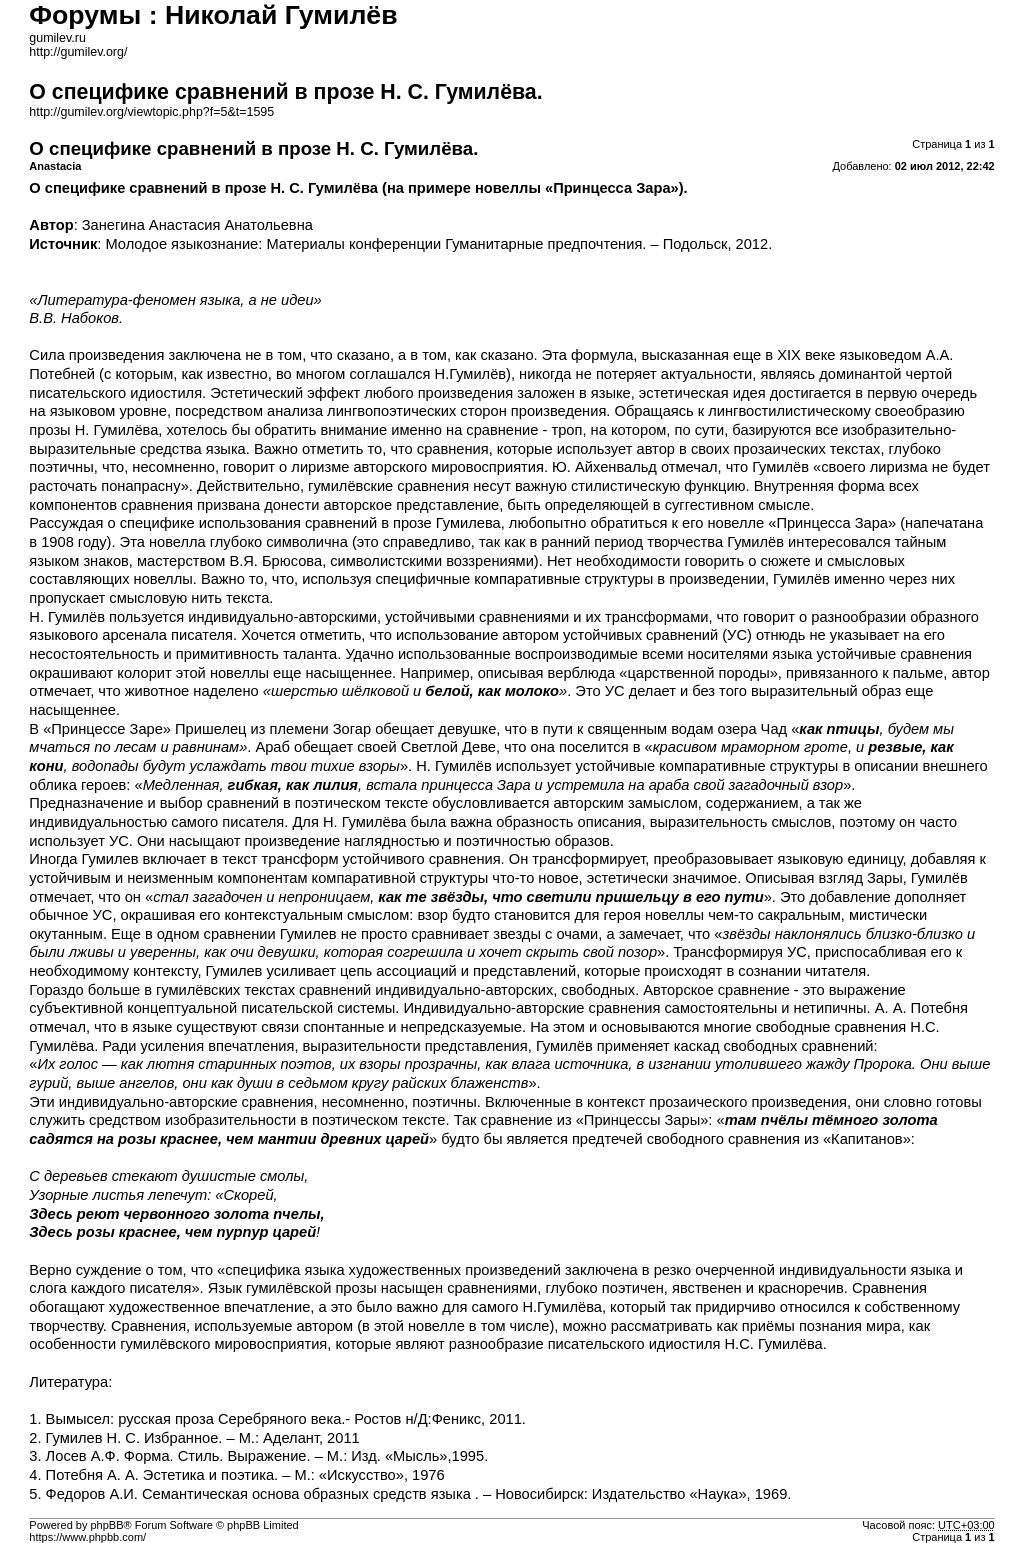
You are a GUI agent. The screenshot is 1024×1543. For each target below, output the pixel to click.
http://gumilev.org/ (78, 52)
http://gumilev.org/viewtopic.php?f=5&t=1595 (151, 112)
